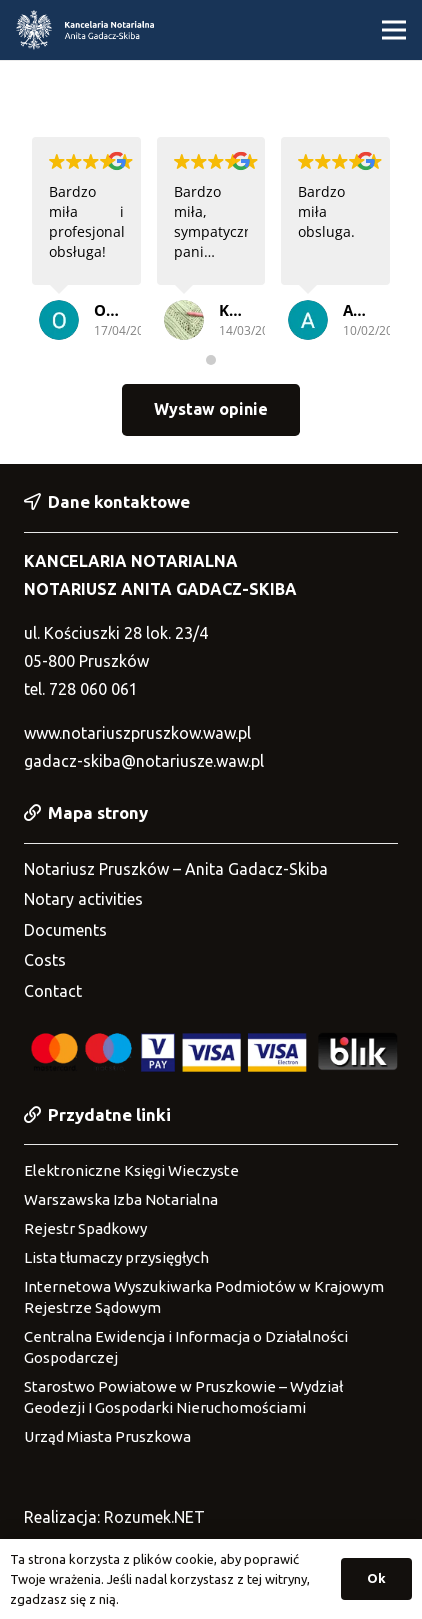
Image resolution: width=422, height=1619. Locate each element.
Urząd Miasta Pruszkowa (107, 1436)
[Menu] (394, 30)
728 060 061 (93, 689)
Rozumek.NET (154, 1517)
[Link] (85, 30)
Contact (53, 991)
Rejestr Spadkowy (85, 1228)
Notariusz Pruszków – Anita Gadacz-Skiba (176, 869)
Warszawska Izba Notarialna (121, 1199)
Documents (65, 930)
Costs (45, 960)
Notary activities (83, 899)
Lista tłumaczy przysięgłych (116, 1257)
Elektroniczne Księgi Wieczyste (131, 1170)
